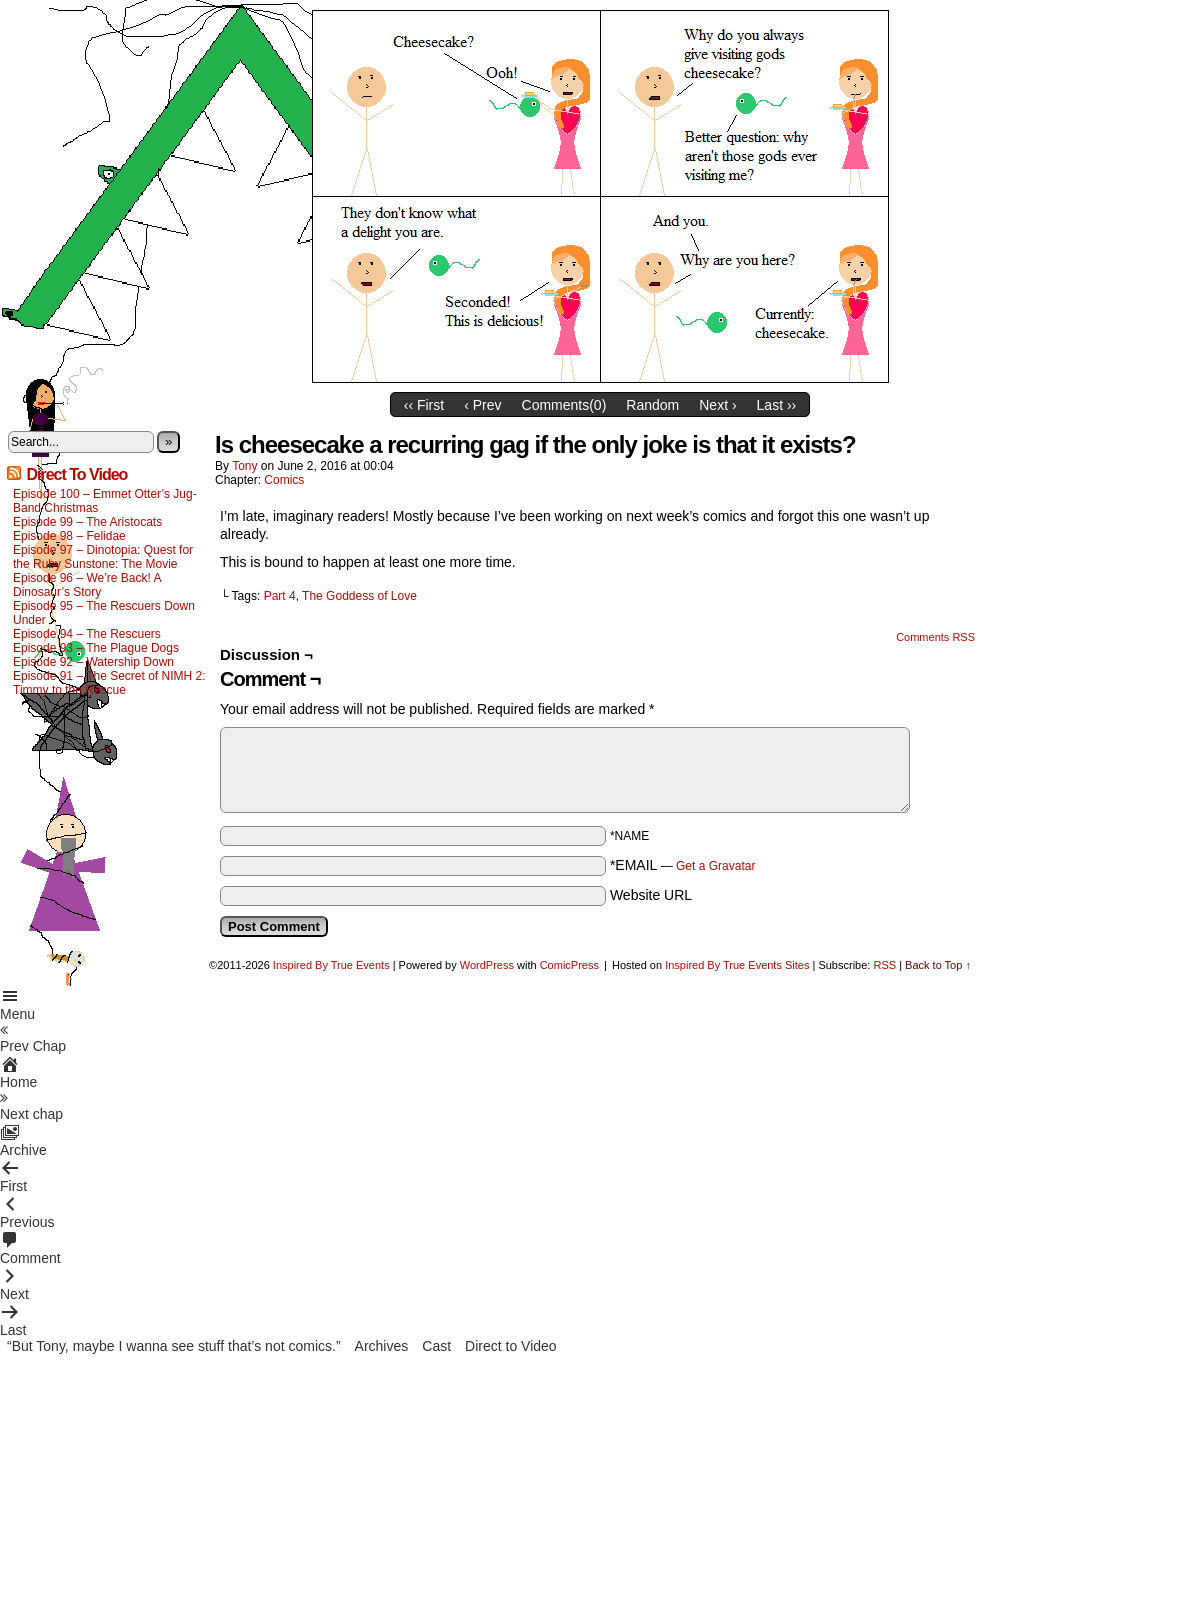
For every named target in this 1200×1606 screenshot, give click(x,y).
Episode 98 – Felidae (69, 536)
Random (652, 405)
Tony (244, 466)
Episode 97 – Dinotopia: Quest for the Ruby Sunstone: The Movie (103, 557)
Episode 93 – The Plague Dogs (96, 648)
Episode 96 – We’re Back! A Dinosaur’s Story (87, 585)
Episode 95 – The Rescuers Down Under (104, 613)
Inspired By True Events (331, 965)
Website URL (651, 895)
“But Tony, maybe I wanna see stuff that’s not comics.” (174, 1346)
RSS (884, 965)
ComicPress (569, 965)
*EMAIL (683, 865)
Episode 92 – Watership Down (93, 662)
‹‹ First (424, 405)
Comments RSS (935, 637)
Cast (436, 1346)
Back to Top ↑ (938, 965)
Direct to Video (511, 1346)
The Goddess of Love (359, 596)
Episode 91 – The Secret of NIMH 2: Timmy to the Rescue (109, 683)
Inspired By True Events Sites (737, 965)
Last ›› (777, 405)
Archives (382, 1346)
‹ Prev (482, 405)
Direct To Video (76, 474)
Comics (284, 480)
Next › (717, 405)
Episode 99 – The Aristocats (87, 522)
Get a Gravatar (715, 866)
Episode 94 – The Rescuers (87, 634)
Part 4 (280, 596)
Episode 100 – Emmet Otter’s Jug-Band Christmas (105, 501)
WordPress (487, 965)
